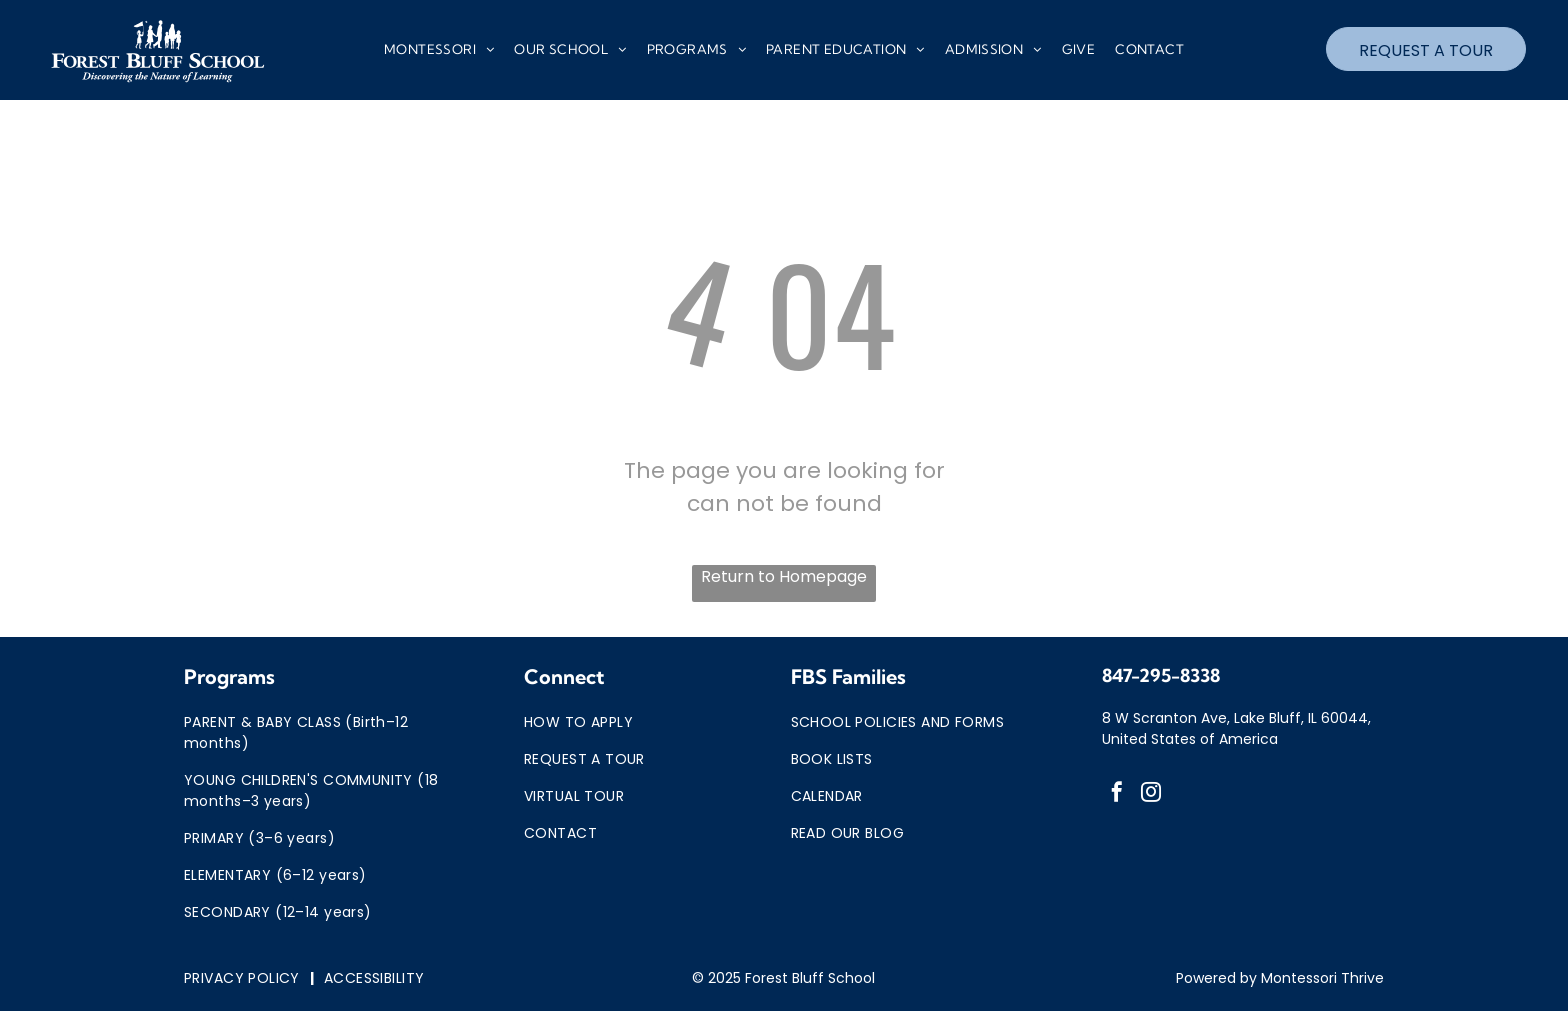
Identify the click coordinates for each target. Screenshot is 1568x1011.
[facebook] (1117, 794)
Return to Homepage (784, 576)
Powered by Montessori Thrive (1280, 978)
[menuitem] (439, 50)
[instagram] (1151, 794)
